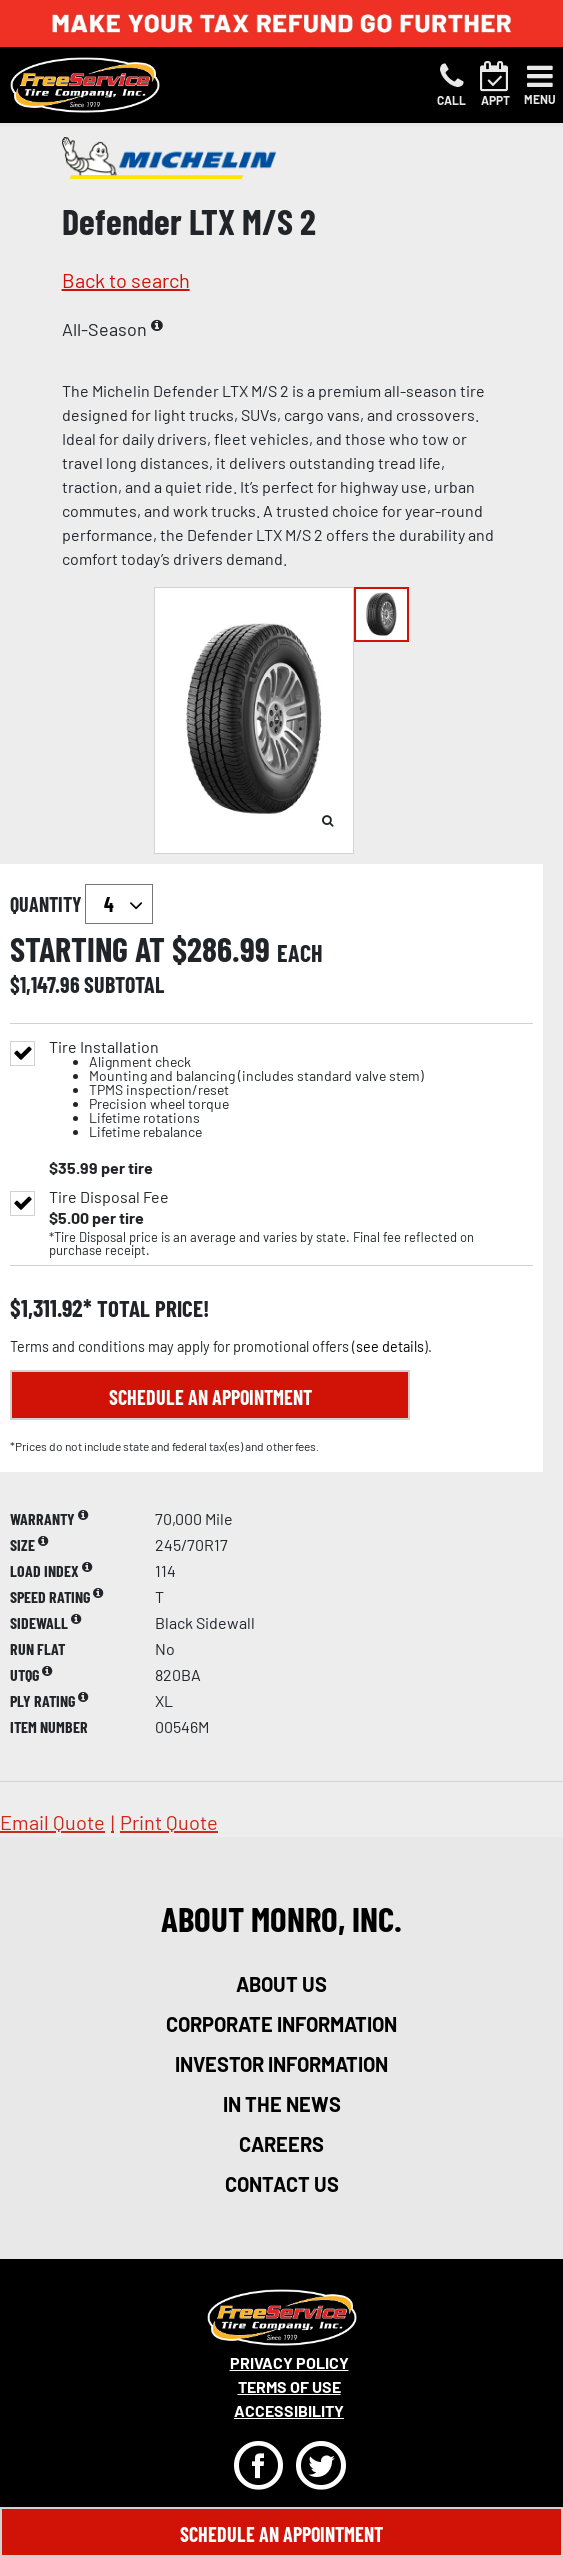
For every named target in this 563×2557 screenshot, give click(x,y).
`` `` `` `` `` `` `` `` (119, 904)
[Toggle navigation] (540, 85)
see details (390, 1346)
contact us (282, 2184)
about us (281, 1984)
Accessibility (289, 2410)
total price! (150, 1308)
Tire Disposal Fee (109, 1197)
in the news (282, 2104)
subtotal (124, 984)
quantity (81, 904)
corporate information (281, 2024)
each (300, 953)
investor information (281, 2064)
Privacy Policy (289, 2362)
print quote (169, 1822)
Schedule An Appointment (281, 2534)
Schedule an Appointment (210, 1397)
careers (281, 2144)
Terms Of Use (289, 2386)
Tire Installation (236, 1089)
